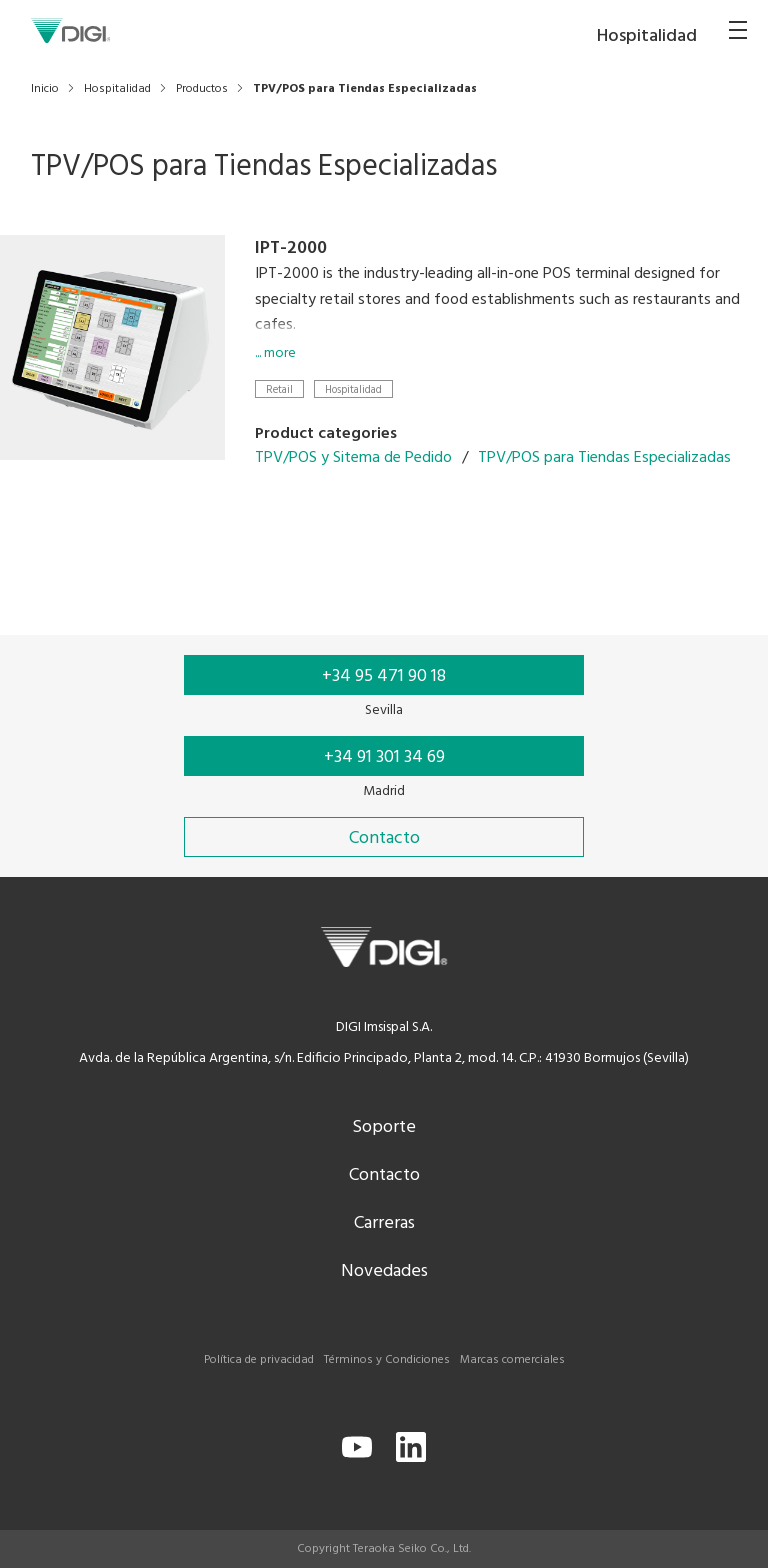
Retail (279, 389)
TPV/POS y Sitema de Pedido (353, 458)
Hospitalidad (353, 389)
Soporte (384, 1127)
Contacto (384, 1175)
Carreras (384, 1223)
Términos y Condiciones (387, 1360)
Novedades (384, 1271)
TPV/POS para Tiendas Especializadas (604, 458)
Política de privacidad (259, 1360)
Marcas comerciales (512, 1360)
